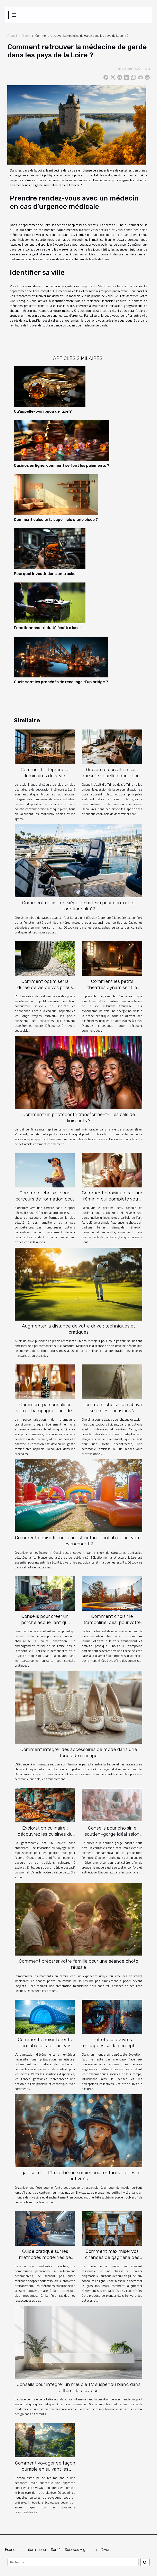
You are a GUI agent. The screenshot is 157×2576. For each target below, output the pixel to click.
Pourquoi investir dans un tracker (45, 573)
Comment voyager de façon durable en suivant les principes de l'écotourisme (45, 2469)
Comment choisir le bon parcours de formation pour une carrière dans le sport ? (45, 1199)
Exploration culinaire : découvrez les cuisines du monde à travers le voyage (45, 1834)
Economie (13, 2549)
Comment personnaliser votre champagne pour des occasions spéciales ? (45, 1411)
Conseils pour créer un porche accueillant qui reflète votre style (45, 1622)
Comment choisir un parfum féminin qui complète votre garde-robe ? (112, 1199)
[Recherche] (73, 2562)
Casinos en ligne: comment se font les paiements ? (61, 465)
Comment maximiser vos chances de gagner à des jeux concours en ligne (112, 2257)
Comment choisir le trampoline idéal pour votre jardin (112, 1622)
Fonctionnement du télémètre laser (47, 627)
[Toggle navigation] (14, 15)
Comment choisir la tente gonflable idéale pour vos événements (45, 2046)
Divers (26, 35)
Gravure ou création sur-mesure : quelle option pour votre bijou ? (112, 776)
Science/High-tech (81, 2549)
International (36, 2549)
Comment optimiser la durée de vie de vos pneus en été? (45, 987)
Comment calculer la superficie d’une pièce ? (56, 519)
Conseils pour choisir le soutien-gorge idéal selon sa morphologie (112, 1834)
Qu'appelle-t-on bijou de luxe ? (43, 411)
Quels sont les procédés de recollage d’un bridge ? (61, 681)
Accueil (12, 35)
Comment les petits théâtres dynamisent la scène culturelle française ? (112, 987)
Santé (56, 2549)
